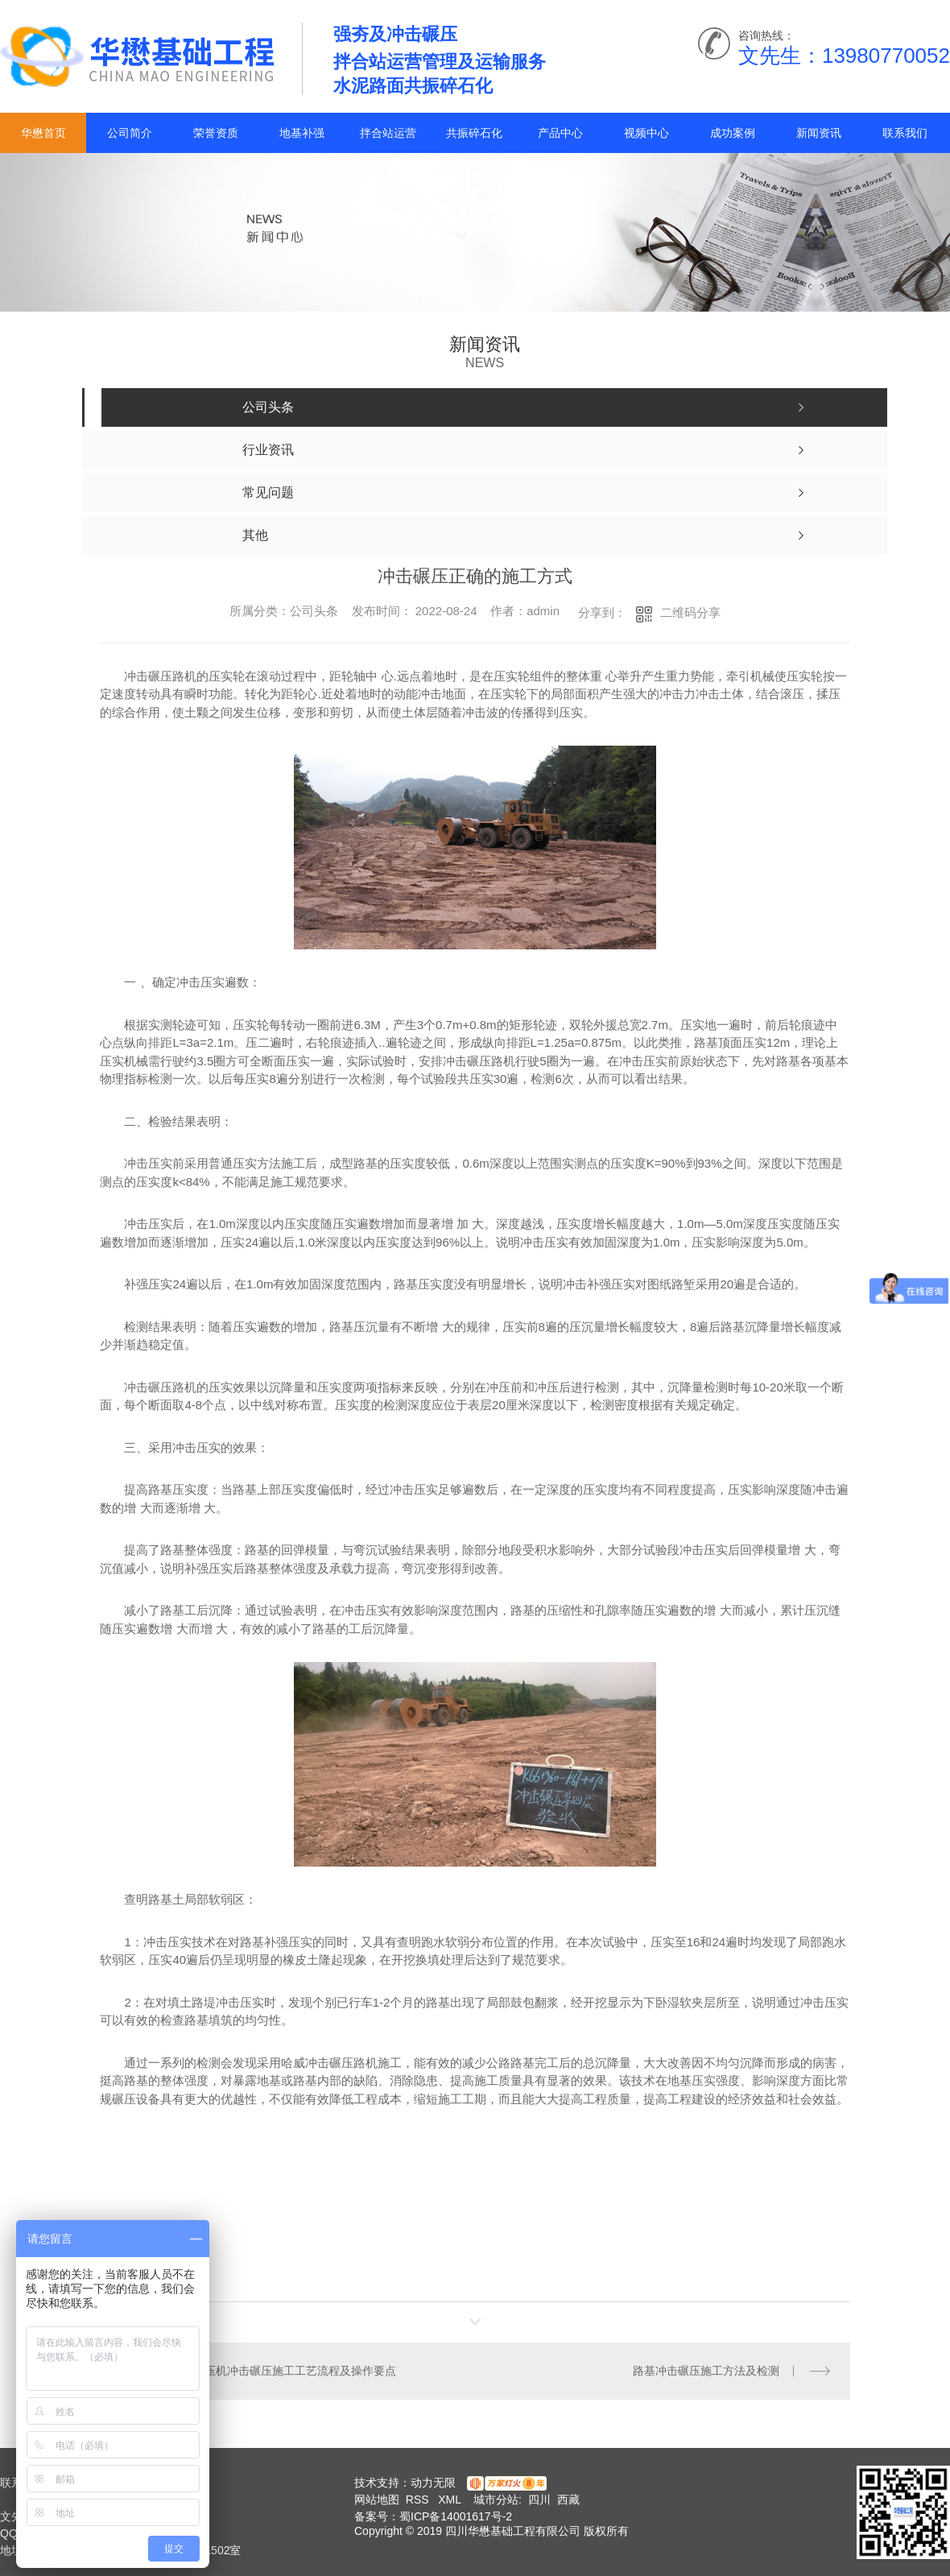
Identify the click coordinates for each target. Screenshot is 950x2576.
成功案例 (732, 132)
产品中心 (560, 132)
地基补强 (301, 132)
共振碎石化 (474, 132)
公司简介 (129, 132)
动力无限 (433, 2482)
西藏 (568, 2499)
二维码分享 (690, 612)
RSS (419, 2499)
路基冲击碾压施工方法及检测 (706, 2370)
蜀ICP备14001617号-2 (455, 2516)
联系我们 (904, 132)
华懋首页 (43, 132)
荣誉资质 (215, 132)
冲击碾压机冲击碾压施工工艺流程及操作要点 (283, 2370)
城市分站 (495, 2499)
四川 (539, 2499)
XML (451, 2499)
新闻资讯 (818, 132)
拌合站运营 (388, 132)
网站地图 (376, 2499)
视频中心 (646, 132)
